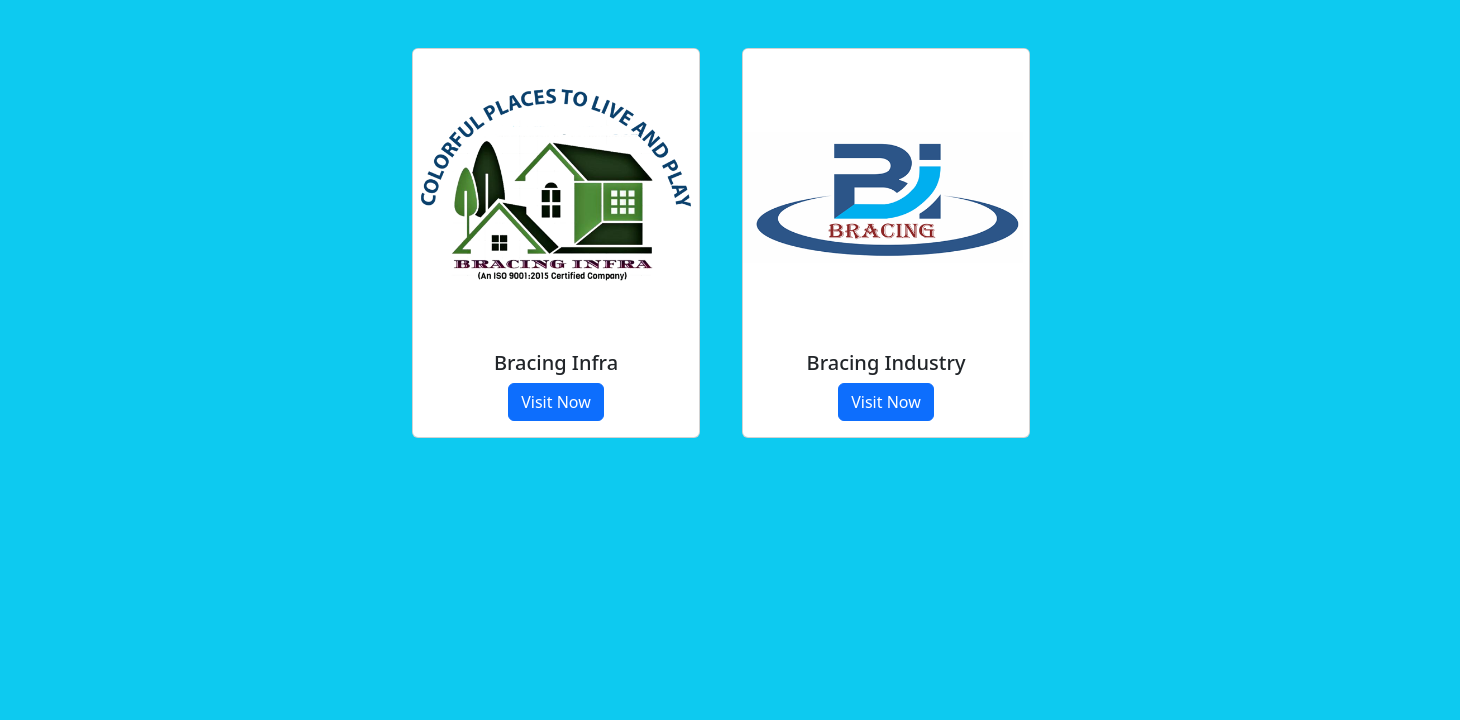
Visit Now (556, 402)
